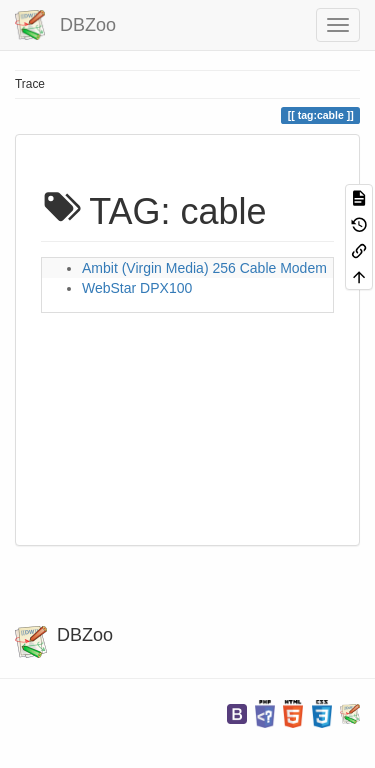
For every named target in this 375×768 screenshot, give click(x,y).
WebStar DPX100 (137, 288)
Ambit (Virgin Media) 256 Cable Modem (204, 268)
